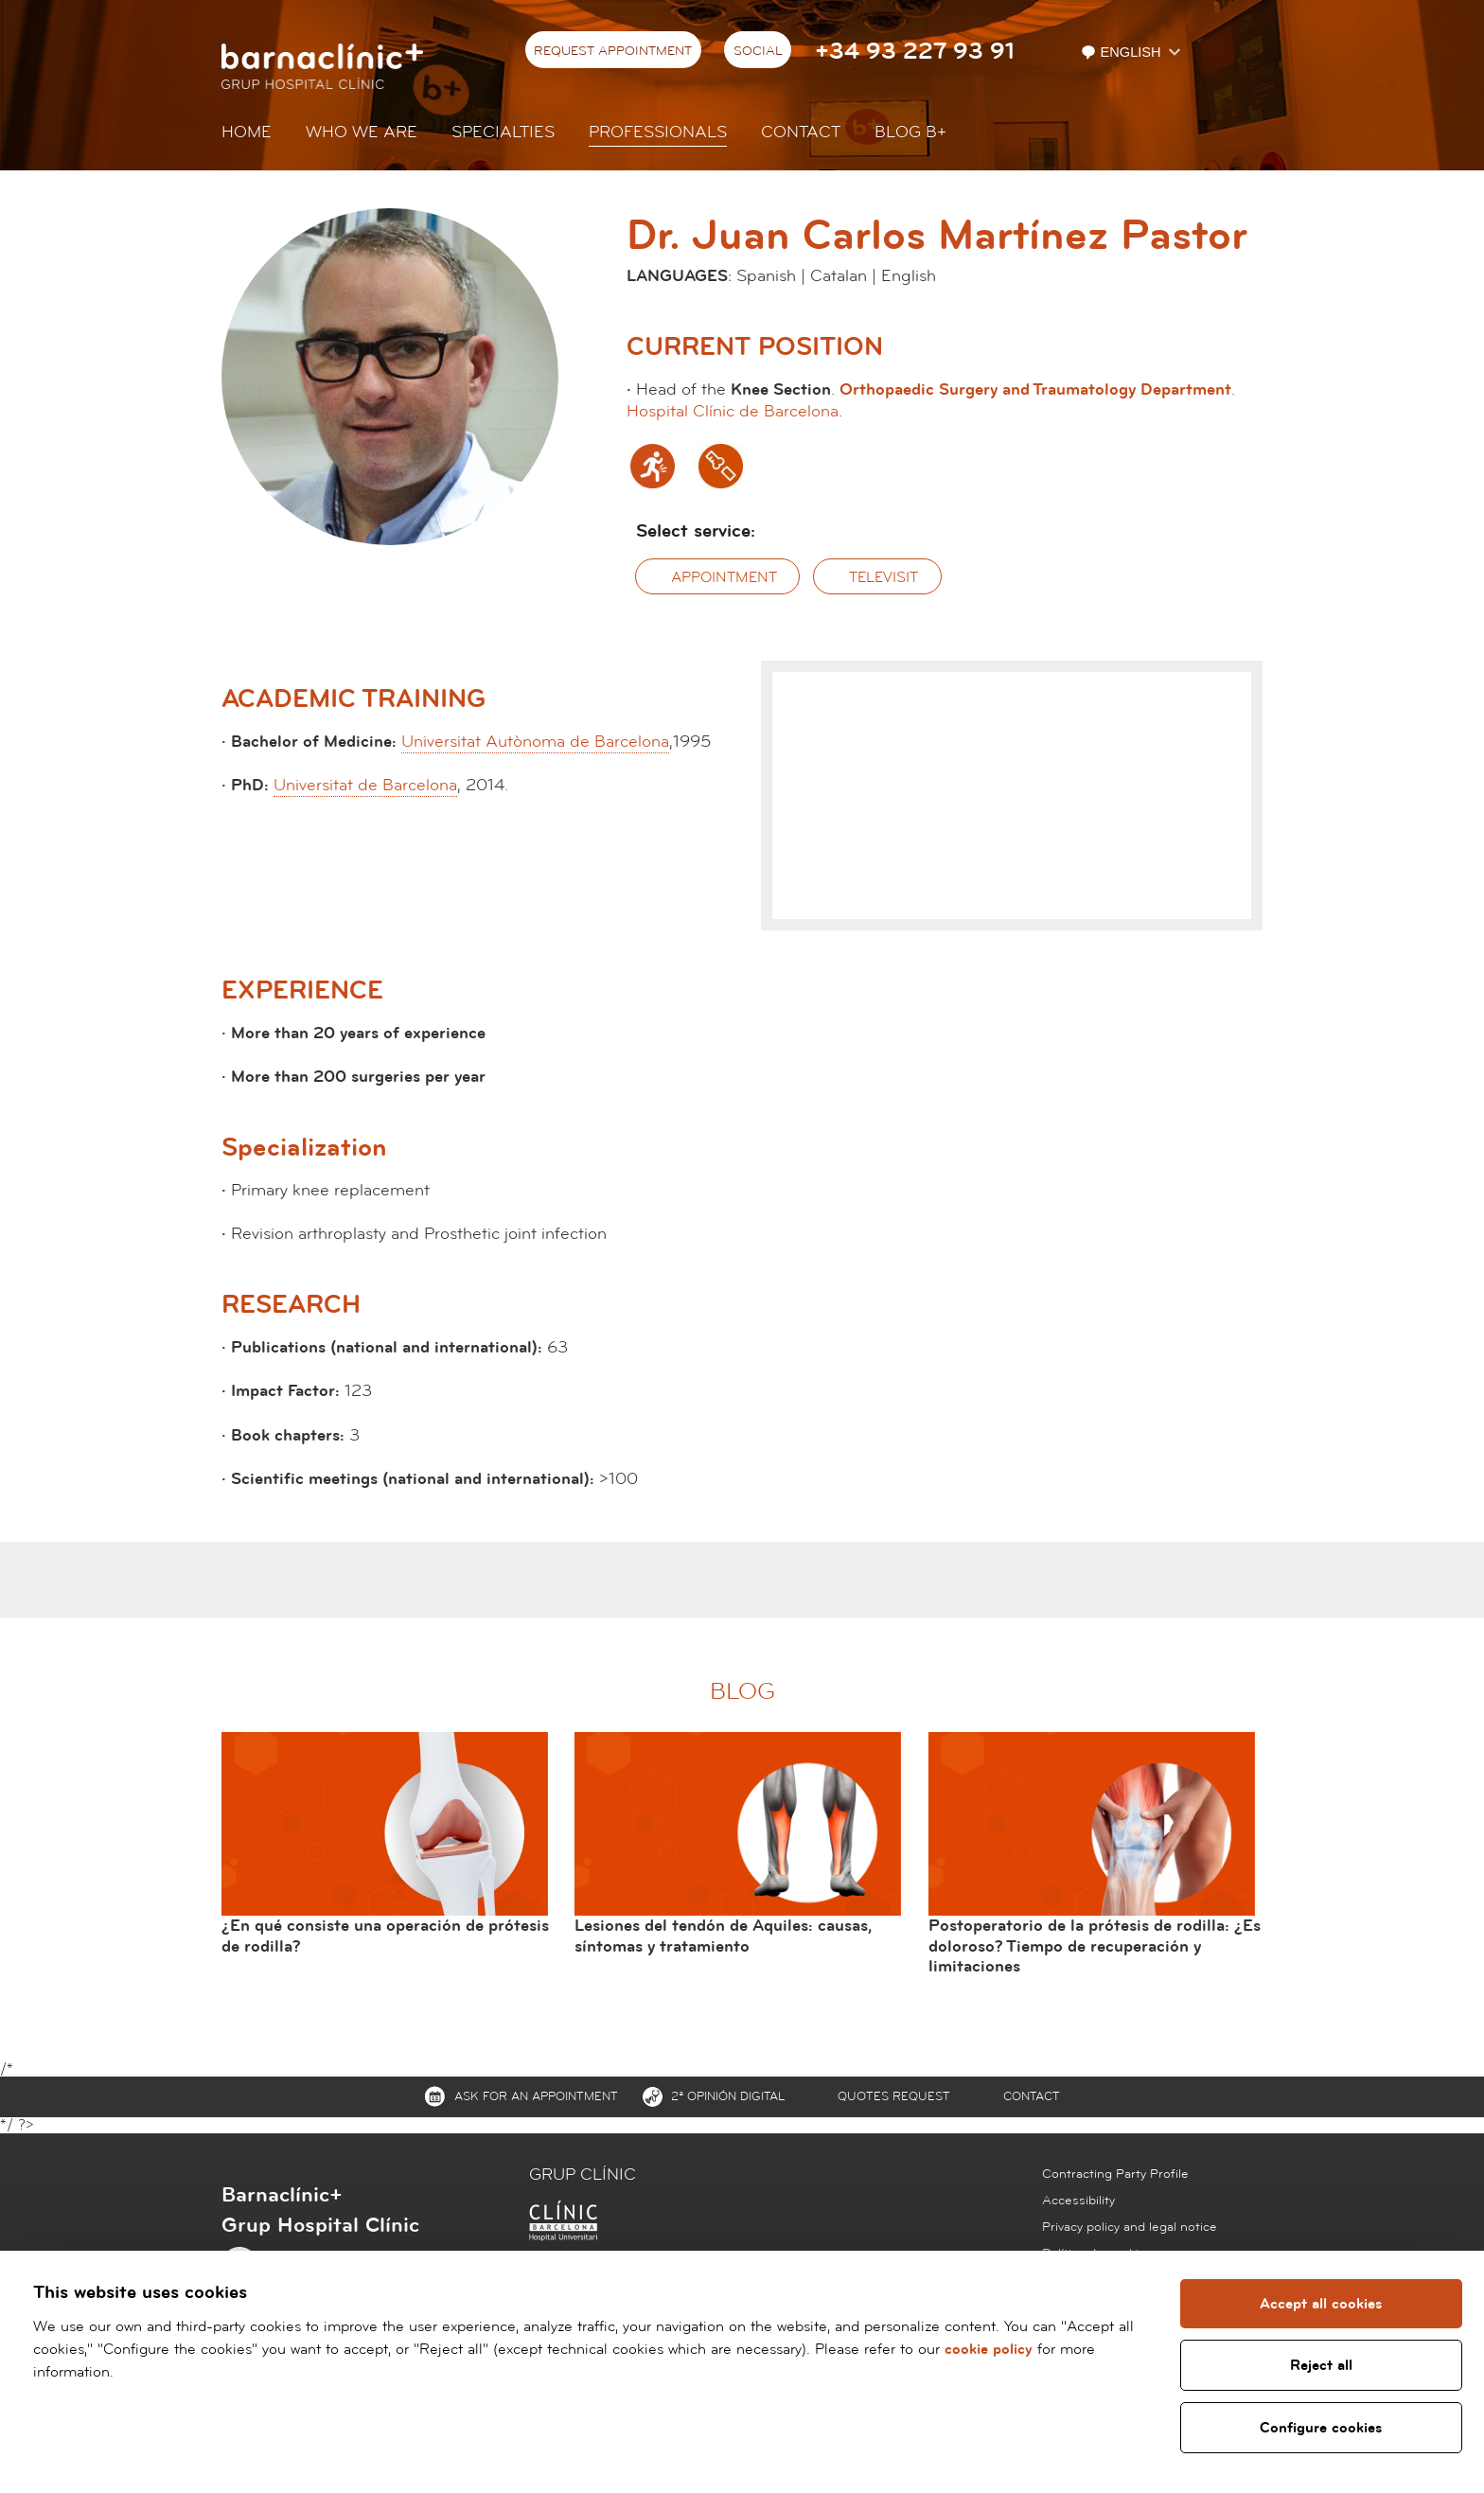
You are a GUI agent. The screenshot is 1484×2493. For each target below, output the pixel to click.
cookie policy (989, 2349)
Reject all (1320, 2365)
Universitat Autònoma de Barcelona (535, 741)
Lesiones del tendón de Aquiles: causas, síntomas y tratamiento (723, 1936)
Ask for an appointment (536, 2096)
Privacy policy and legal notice (1129, 2227)
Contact (800, 132)
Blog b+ (910, 132)
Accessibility (1078, 2200)
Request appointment (613, 51)
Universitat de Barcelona (365, 785)
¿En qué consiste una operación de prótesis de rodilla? (385, 1936)
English (1122, 52)
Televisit (883, 577)
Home (246, 132)
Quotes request (894, 2096)
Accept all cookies (1321, 2303)
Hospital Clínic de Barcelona (733, 411)
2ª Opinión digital (728, 2096)
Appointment (724, 577)
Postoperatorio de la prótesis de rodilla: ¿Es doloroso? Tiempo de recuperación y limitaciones (1094, 1946)
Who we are (361, 132)
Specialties (503, 132)
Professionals (658, 132)
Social (758, 51)
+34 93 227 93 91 (915, 51)
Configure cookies (1321, 2427)
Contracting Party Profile (1115, 2174)
